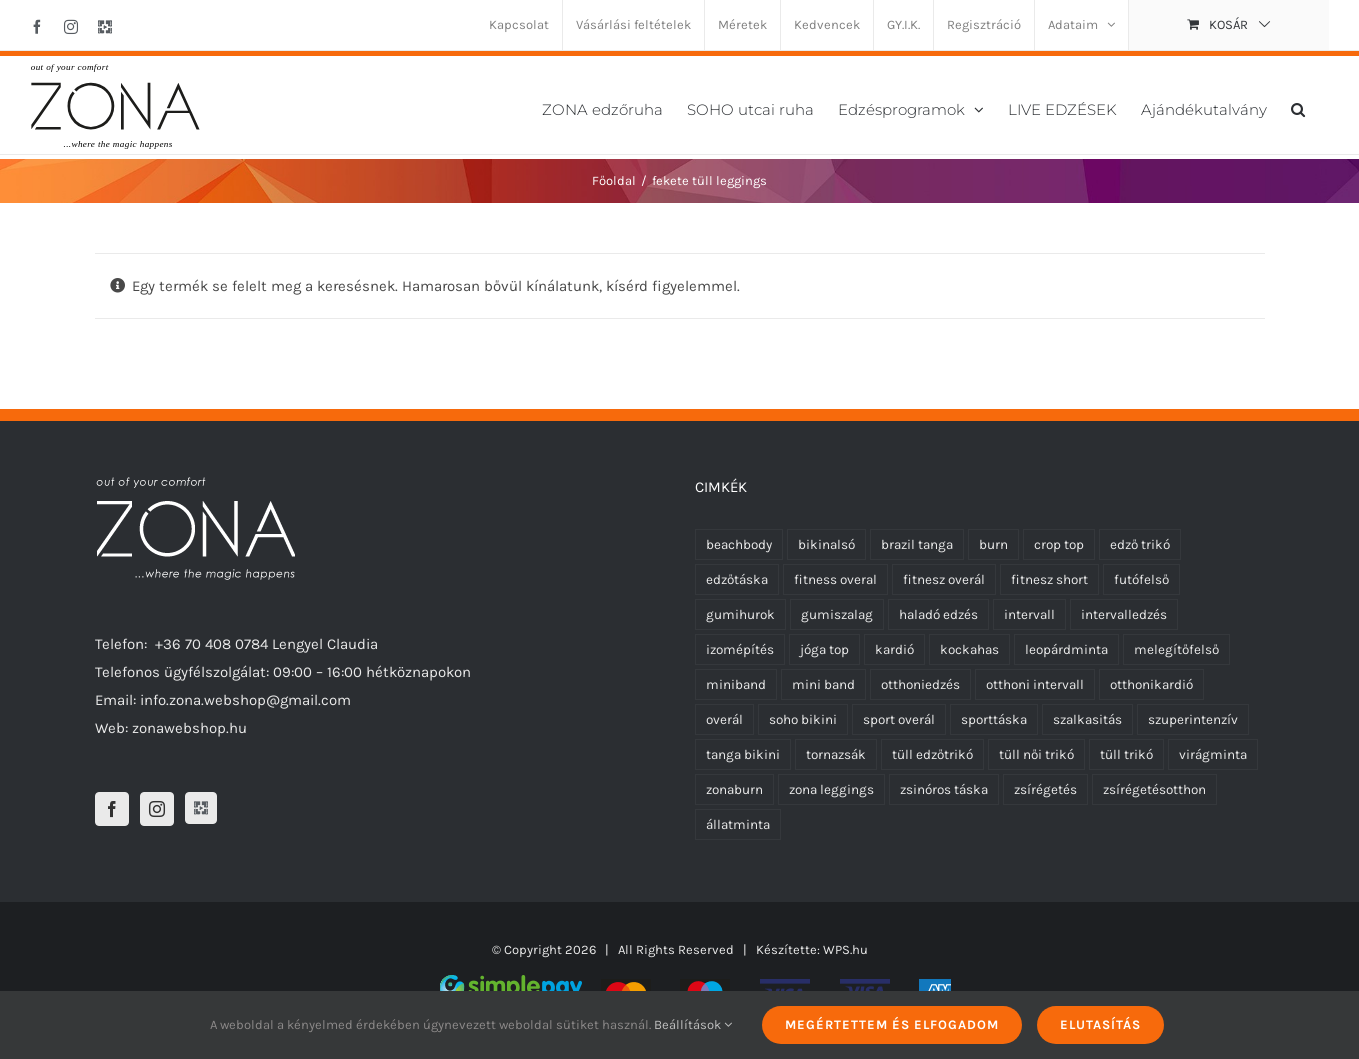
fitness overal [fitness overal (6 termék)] (835, 579)
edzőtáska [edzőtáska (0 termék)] (737, 579)
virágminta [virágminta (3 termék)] (1213, 754)
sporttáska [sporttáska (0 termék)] (994, 719)
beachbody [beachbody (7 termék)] (739, 544)
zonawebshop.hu (189, 728)
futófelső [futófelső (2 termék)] (1141, 579)
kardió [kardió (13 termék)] (894, 649)
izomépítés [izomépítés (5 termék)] (740, 649)
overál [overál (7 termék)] (724, 719)
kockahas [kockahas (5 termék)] (969, 649)
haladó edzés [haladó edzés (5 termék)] (938, 614)
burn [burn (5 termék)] (993, 544)
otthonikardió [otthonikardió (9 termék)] (1151, 684)
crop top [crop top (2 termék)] (1059, 544)
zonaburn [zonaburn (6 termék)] (734, 789)
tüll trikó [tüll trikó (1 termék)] (1126, 754)
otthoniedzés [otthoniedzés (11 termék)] (920, 684)
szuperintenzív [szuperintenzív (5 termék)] (1193, 719)
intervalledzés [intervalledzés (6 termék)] (1124, 614)
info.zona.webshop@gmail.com (245, 700)
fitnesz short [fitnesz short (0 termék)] (1049, 579)
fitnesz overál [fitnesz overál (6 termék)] (944, 579)
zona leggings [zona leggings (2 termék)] (831, 789)
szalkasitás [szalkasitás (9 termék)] (1087, 719)
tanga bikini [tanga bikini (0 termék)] (743, 754)
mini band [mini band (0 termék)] (823, 684)
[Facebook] (112, 809)
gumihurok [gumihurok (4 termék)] (740, 614)
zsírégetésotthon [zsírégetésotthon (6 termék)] (1154, 789)
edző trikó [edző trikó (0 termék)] (1140, 544)
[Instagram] (157, 809)
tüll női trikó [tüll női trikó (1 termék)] (1036, 754)
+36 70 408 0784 (211, 644)
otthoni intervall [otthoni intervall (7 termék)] (1035, 684)
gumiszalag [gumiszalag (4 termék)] (837, 614)
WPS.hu (845, 949)
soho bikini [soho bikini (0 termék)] (803, 719)
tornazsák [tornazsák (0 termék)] (836, 754)
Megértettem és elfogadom (892, 1024)
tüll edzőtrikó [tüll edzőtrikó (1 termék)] (932, 754)
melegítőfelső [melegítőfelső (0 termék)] (1176, 649)
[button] (1298, 107)
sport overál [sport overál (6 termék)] (899, 719)
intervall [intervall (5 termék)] (1029, 614)
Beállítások (693, 1024)
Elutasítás (1100, 1024)
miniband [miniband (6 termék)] (736, 684)
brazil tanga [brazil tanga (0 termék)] (917, 544)
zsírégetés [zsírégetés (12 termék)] (1045, 789)
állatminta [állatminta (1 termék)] (738, 824)
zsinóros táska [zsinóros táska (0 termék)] (944, 789)
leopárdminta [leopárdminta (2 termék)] (1066, 649)
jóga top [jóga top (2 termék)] (824, 649)
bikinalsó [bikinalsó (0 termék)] (826, 544)
